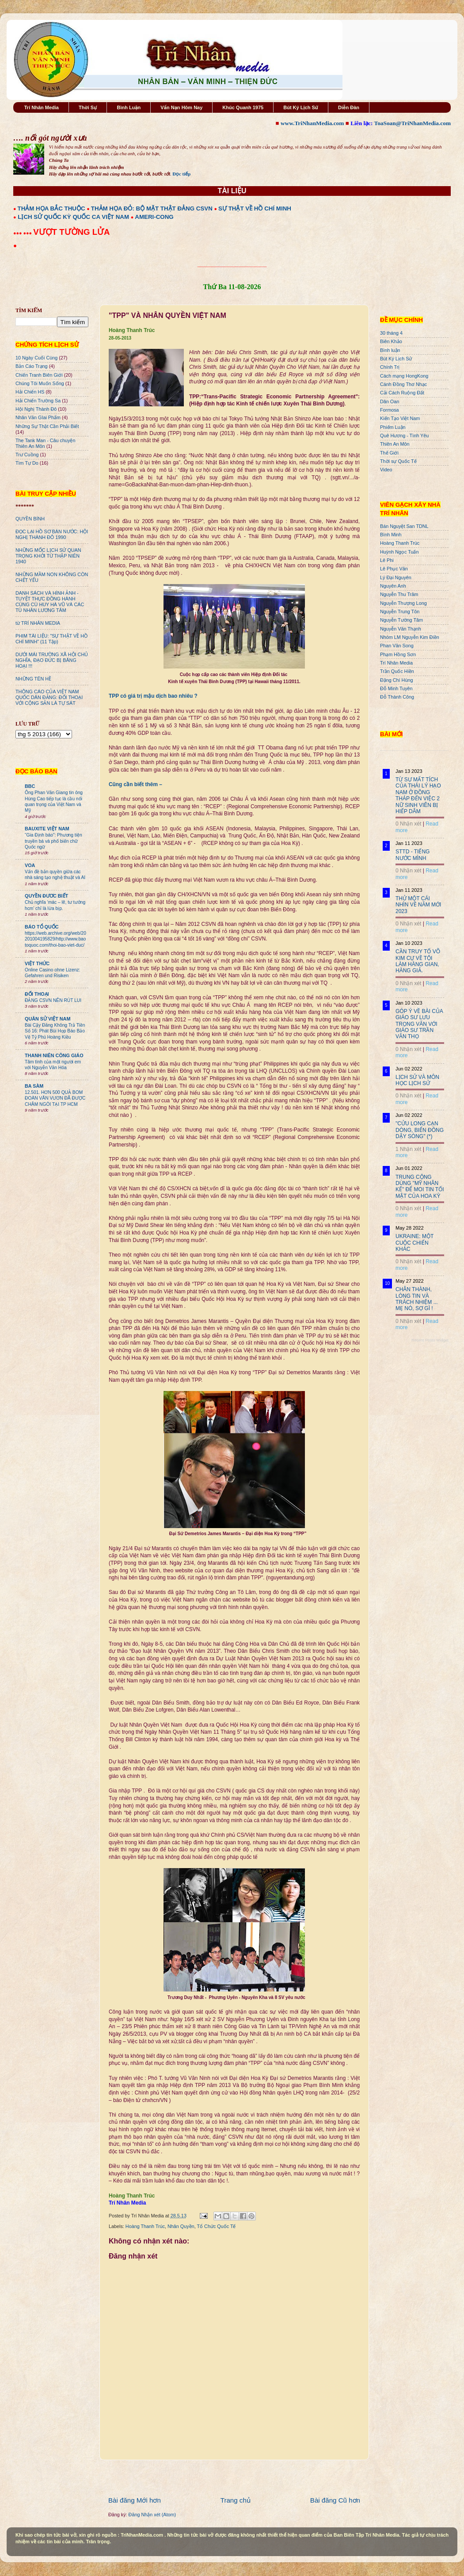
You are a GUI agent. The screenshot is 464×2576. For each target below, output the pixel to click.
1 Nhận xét (408, 1149)
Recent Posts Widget (430, 1340)
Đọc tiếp (181, 173)
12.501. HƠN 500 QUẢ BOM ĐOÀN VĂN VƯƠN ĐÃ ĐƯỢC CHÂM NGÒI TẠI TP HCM (55, 1098)
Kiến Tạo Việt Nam (400, 418)
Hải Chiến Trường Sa (38, 400)
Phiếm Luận (393, 427)
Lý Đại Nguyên (395, 577)
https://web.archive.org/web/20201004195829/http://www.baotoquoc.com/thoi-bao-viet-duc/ (55, 939)
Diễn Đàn (348, 107)
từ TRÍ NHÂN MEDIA (37, 623)
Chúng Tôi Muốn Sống (39, 383)
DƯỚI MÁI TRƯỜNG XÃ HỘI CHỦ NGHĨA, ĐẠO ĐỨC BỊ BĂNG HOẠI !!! (51, 660)
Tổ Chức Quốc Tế (216, 2226)
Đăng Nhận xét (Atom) (152, 2514)
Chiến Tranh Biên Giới (39, 375)
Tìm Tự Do (26, 463)
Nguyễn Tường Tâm (401, 620)
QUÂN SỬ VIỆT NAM (47, 1018)
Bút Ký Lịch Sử (300, 107)
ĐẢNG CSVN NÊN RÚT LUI (53, 1000)
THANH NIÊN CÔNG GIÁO (54, 1055)
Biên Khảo (391, 341)
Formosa (389, 410)
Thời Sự (88, 107)
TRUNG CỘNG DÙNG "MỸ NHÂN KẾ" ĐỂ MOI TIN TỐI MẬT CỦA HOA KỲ (420, 1186)
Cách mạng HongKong (404, 375)
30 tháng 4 (391, 333)
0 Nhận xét (408, 824)
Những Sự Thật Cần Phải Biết (47, 426)
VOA (30, 865)
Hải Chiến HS (29, 391)
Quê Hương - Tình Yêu (404, 435)
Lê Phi (387, 560)
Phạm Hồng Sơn (398, 654)
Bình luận (390, 350)
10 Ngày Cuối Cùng (36, 357)
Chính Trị (389, 367)
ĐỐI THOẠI (37, 994)
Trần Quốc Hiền (397, 671)
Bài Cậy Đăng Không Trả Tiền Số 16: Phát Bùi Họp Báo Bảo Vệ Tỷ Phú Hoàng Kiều (55, 1031)
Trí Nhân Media (41, 107)
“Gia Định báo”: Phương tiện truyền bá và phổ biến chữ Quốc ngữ (53, 841)
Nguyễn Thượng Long (403, 603)
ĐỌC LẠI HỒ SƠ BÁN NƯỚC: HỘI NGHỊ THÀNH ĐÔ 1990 (51, 534)
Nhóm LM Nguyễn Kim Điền (409, 637)
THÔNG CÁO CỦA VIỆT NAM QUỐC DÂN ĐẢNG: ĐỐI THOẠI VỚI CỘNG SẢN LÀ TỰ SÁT (49, 697)
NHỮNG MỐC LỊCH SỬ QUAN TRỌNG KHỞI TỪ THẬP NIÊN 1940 (48, 555)
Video (386, 469)
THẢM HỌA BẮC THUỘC (51, 208)
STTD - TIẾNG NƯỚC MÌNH (413, 854)
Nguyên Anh (393, 586)
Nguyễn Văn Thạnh (400, 628)
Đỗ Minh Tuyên (396, 688)
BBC (30, 786)
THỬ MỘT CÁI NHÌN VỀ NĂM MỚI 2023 (418, 904)
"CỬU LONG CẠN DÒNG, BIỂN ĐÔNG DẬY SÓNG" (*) (420, 1129)
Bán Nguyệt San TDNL (404, 526)
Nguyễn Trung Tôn (399, 611)
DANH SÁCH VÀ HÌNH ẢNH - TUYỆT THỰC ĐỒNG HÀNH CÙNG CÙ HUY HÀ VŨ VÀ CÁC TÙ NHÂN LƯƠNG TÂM (49, 601)
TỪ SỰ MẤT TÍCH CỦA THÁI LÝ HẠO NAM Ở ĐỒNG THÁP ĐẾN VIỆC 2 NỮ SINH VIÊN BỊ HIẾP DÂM (418, 795)
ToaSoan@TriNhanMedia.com (412, 123)
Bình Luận (129, 107)
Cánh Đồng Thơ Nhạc (403, 384)
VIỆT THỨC (37, 963)
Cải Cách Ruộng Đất (402, 392)
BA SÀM (34, 1086)
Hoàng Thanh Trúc (145, 2226)
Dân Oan (389, 401)
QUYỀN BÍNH (30, 518)
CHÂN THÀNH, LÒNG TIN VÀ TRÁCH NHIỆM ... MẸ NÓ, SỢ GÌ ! (417, 1298)
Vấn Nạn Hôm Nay (181, 107)
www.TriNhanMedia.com (312, 123)
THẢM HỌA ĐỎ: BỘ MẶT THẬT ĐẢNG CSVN (152, 208)
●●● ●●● (23, 233)
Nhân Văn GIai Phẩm (38, 417)
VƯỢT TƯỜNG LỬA (71, 232)
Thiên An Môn (395, 444)
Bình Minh (391, 534)
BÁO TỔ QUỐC (42, 926)
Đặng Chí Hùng (396, 680)
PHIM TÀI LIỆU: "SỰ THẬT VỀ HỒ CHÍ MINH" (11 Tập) (51, 638)
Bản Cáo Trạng (31, 366)
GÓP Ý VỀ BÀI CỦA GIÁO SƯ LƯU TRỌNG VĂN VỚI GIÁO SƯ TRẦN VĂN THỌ (419, 1024)
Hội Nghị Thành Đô (36, 409)
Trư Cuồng (27, 454)
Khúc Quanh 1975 (242, 107)
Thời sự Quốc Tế (398, 461)
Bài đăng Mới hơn (134, 2500)
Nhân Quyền (180, 2226)
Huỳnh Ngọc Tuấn (399, 551)
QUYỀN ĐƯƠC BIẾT (46, 895)
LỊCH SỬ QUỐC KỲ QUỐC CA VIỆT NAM (73, 217)
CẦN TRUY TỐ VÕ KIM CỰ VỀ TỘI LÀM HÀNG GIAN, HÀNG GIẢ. (418, 961)
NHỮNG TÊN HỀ (33, 678)
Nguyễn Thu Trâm (399, 594)
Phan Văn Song (397, 645)
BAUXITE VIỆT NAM (47, 828)
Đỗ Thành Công (397, 696)
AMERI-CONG (154, 217)
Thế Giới (389, 452)
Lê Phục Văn (394, 568)
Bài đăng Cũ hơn (335, 2500)
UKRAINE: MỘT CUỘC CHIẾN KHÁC (415, 1242)
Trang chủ (236, 2500)
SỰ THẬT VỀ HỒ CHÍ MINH (254, 208)
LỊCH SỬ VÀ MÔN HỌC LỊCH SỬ (417, 1080)
